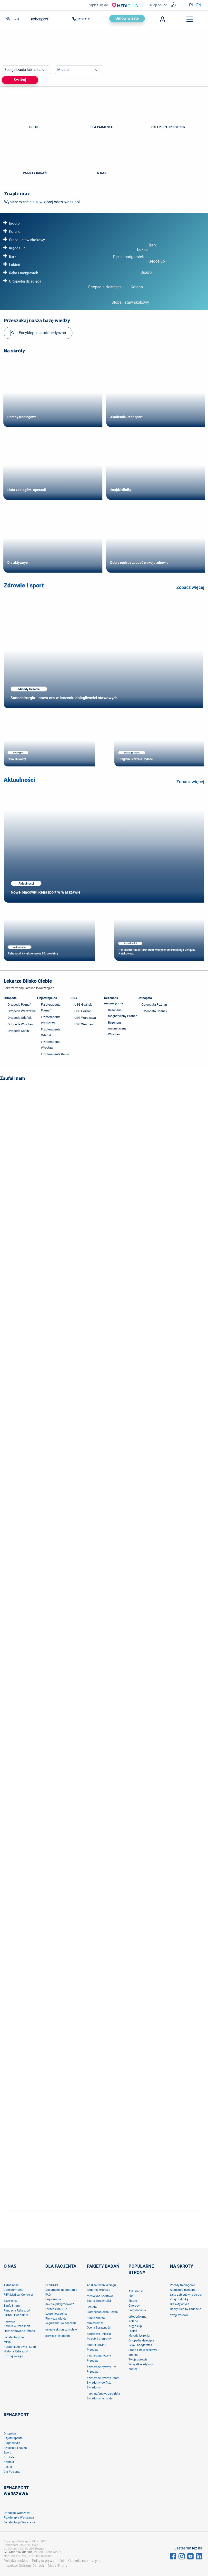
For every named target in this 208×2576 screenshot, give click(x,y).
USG (73, 998)
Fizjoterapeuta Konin (55, 1054)
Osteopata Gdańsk (154, 1011)
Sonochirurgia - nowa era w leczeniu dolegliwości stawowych (64, 698)
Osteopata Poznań (154, 1004)
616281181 (82, 19)
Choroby (18, 752)
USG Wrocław (84, 1024)
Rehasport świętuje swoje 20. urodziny (33, 953)
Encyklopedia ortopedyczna (38, 333)
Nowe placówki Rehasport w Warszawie (45, 892)
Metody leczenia (29, 689)
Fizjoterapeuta (47, 998)
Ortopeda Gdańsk (20, 1017)
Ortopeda (10, 998)
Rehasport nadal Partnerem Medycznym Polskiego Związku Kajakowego (157, 951)
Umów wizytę (129, 18)
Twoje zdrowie (131, 752)
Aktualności (19, 779)
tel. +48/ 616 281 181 (18, 2552)
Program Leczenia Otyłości (136, 759)
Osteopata (145, 998)
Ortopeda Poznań (19, 1004)
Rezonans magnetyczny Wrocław (117, 1028)
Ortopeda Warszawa (22, 1011)
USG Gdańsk (83, 1004)
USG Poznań (82, 1011)
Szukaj (24, 82)
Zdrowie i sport (24, 585)
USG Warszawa (85, 1017)
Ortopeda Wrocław (20, 1024)
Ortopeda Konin (18, 1031)
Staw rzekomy (17, 759)
